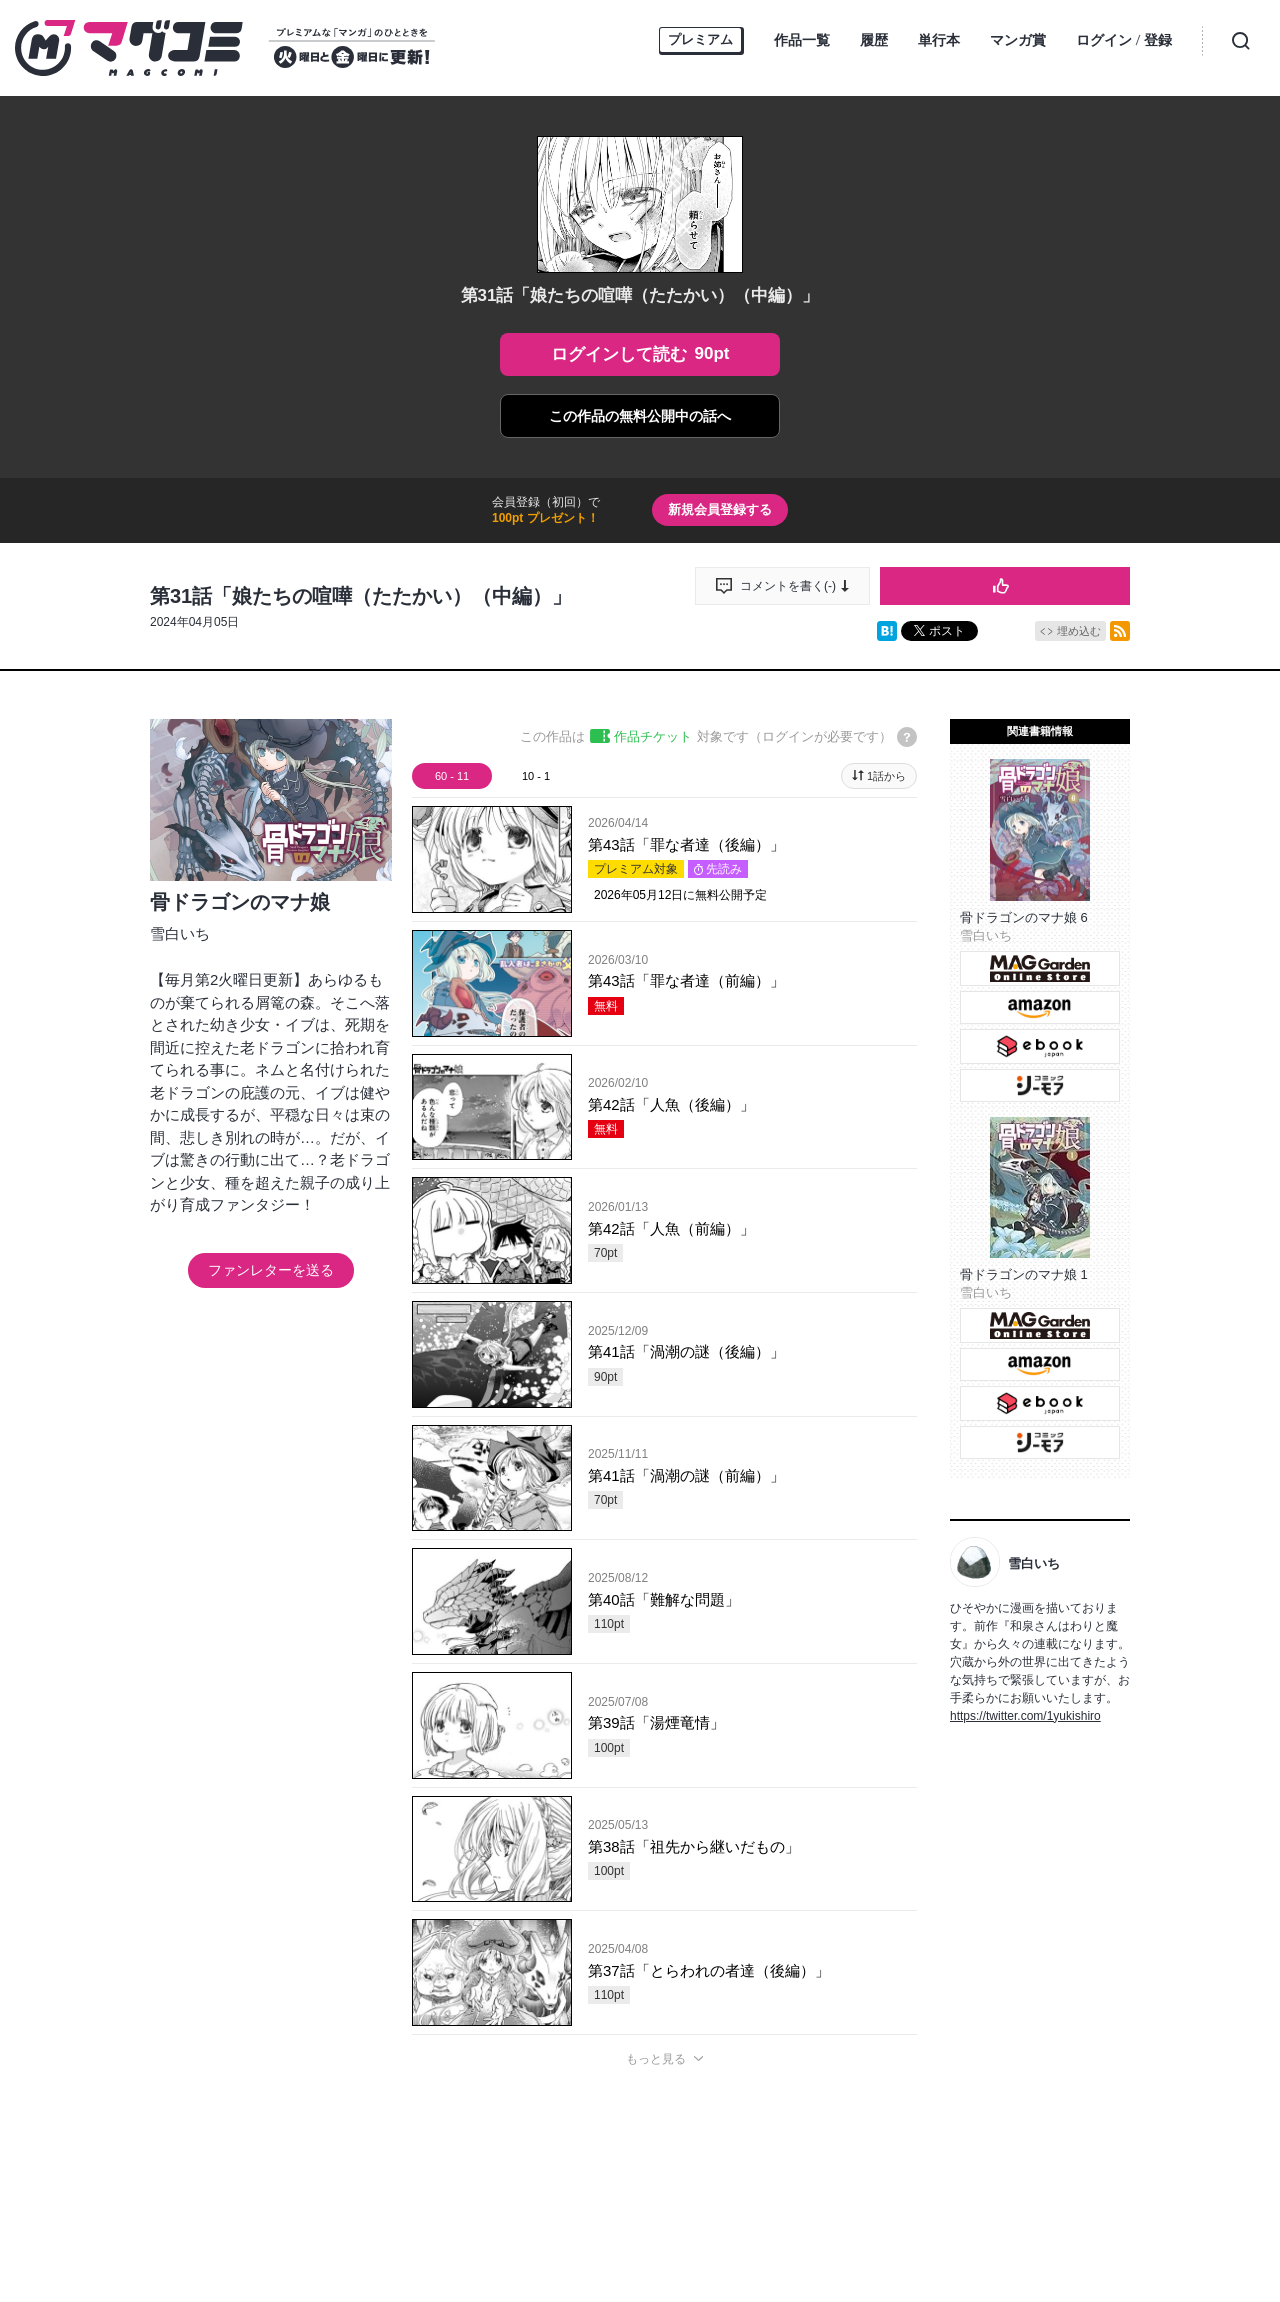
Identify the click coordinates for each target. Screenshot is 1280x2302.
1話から (886, 776)
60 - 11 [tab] (452, 776)
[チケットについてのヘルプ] (907, 737)
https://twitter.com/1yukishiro (1025, 1716)
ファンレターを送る (271, 1270)
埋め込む (1079, 631)
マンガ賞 (1018, 40)
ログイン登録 (1124, 41)
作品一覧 (802, 40)
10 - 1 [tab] (536, 776)
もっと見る (656, 2059)
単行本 (939, 40)
